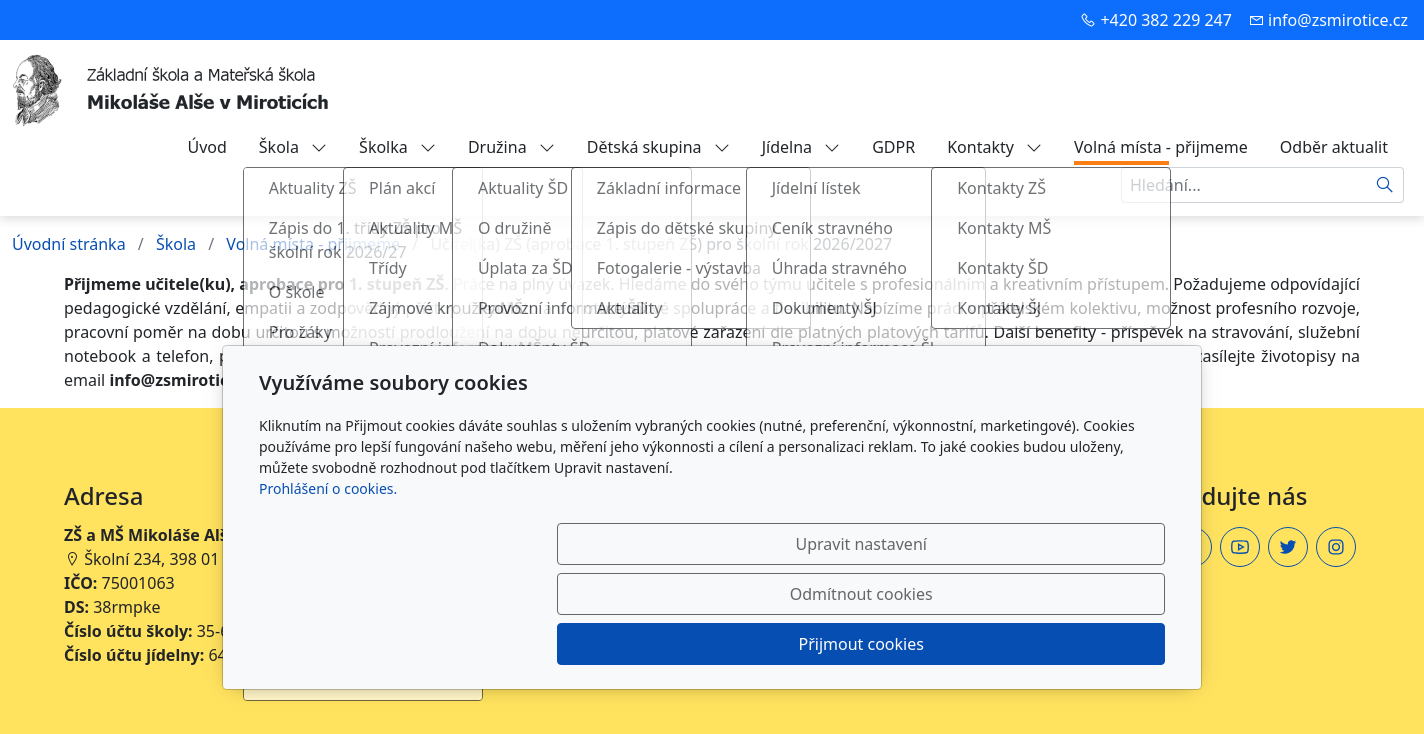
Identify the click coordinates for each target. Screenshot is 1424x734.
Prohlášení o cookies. (328, 588)
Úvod (206, 147)
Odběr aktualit (1334, 147)
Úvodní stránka (69, 244)
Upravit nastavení (668, 644)
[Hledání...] (1244, 185)
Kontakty (994, 147)
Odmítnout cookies (869, 644)
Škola (293, 147)
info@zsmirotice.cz (1338, 20)
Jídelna (801, 147)
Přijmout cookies (1068, 644)
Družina (511, 147)
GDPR (893, 147)
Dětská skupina (658, 147)
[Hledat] (1385, 185)
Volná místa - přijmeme (1161, 147)
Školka (397, 147)
